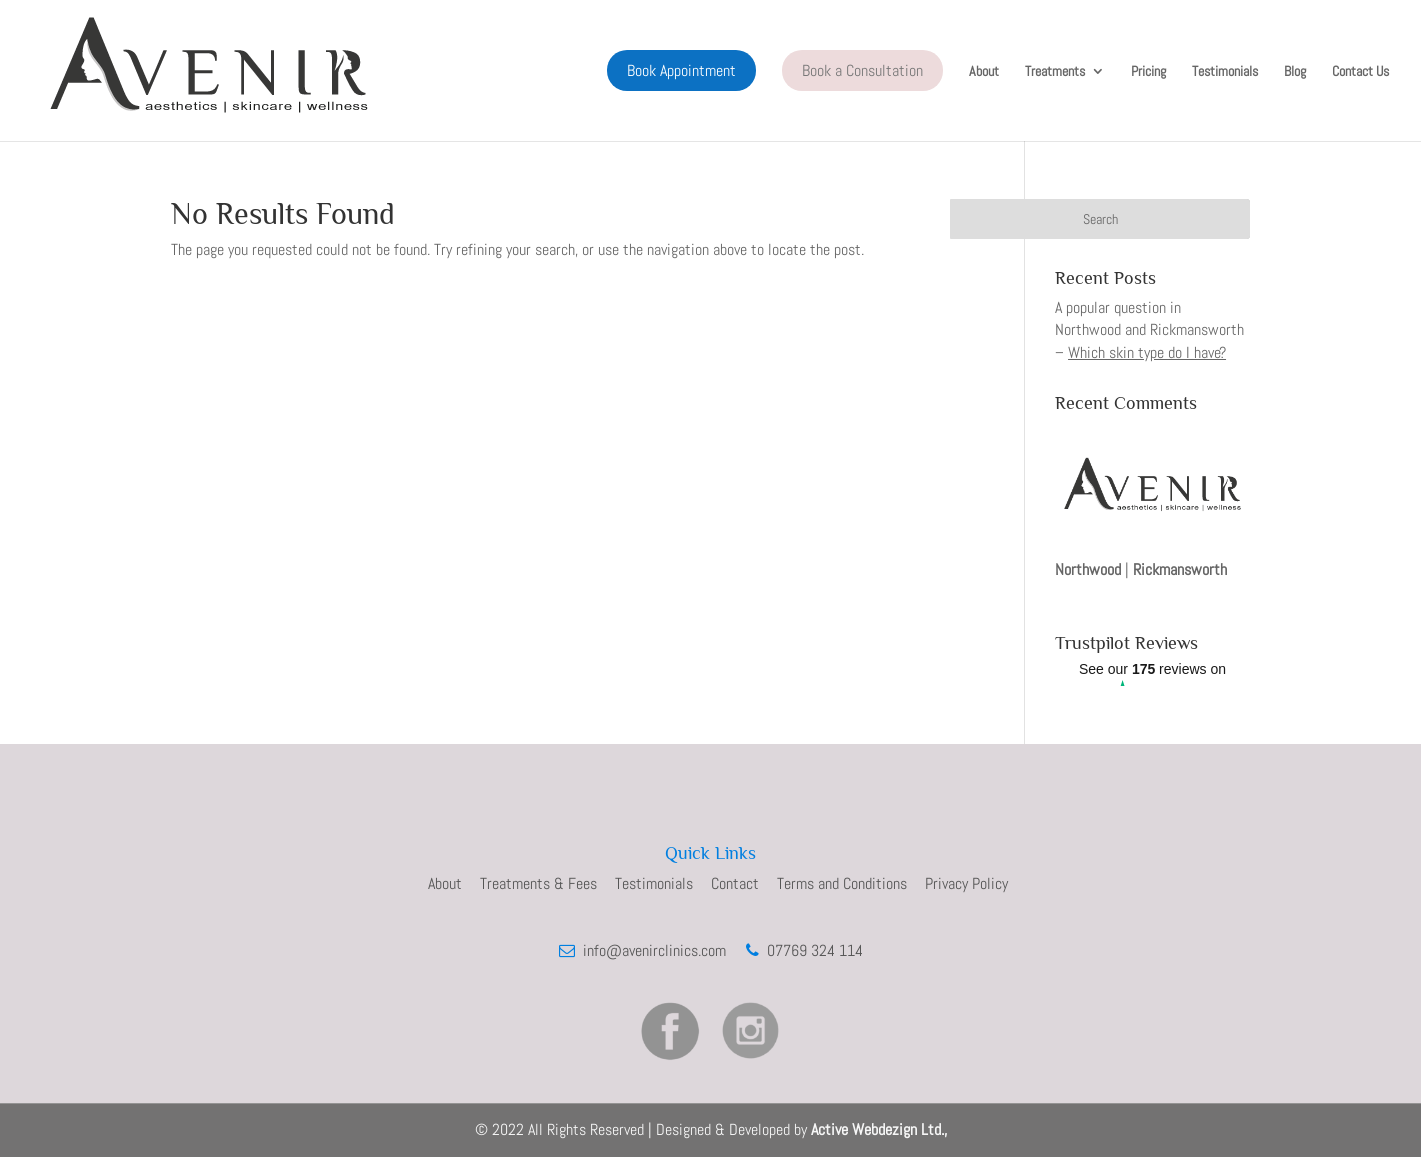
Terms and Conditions (842, 883)
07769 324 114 (811, 950)
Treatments (1055, 72)
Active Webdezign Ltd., (879, 1129)
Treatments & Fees (538, 883)
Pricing (1148, 72)
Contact (735, 883)
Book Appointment (681, 70)
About (984, 72)
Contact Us (1360, 72)
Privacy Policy (966, 883)
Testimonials (1225, 72)
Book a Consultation (862, 70)
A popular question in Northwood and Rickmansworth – (1149, 330)
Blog (1295, 72)
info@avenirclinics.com (652, 950)
